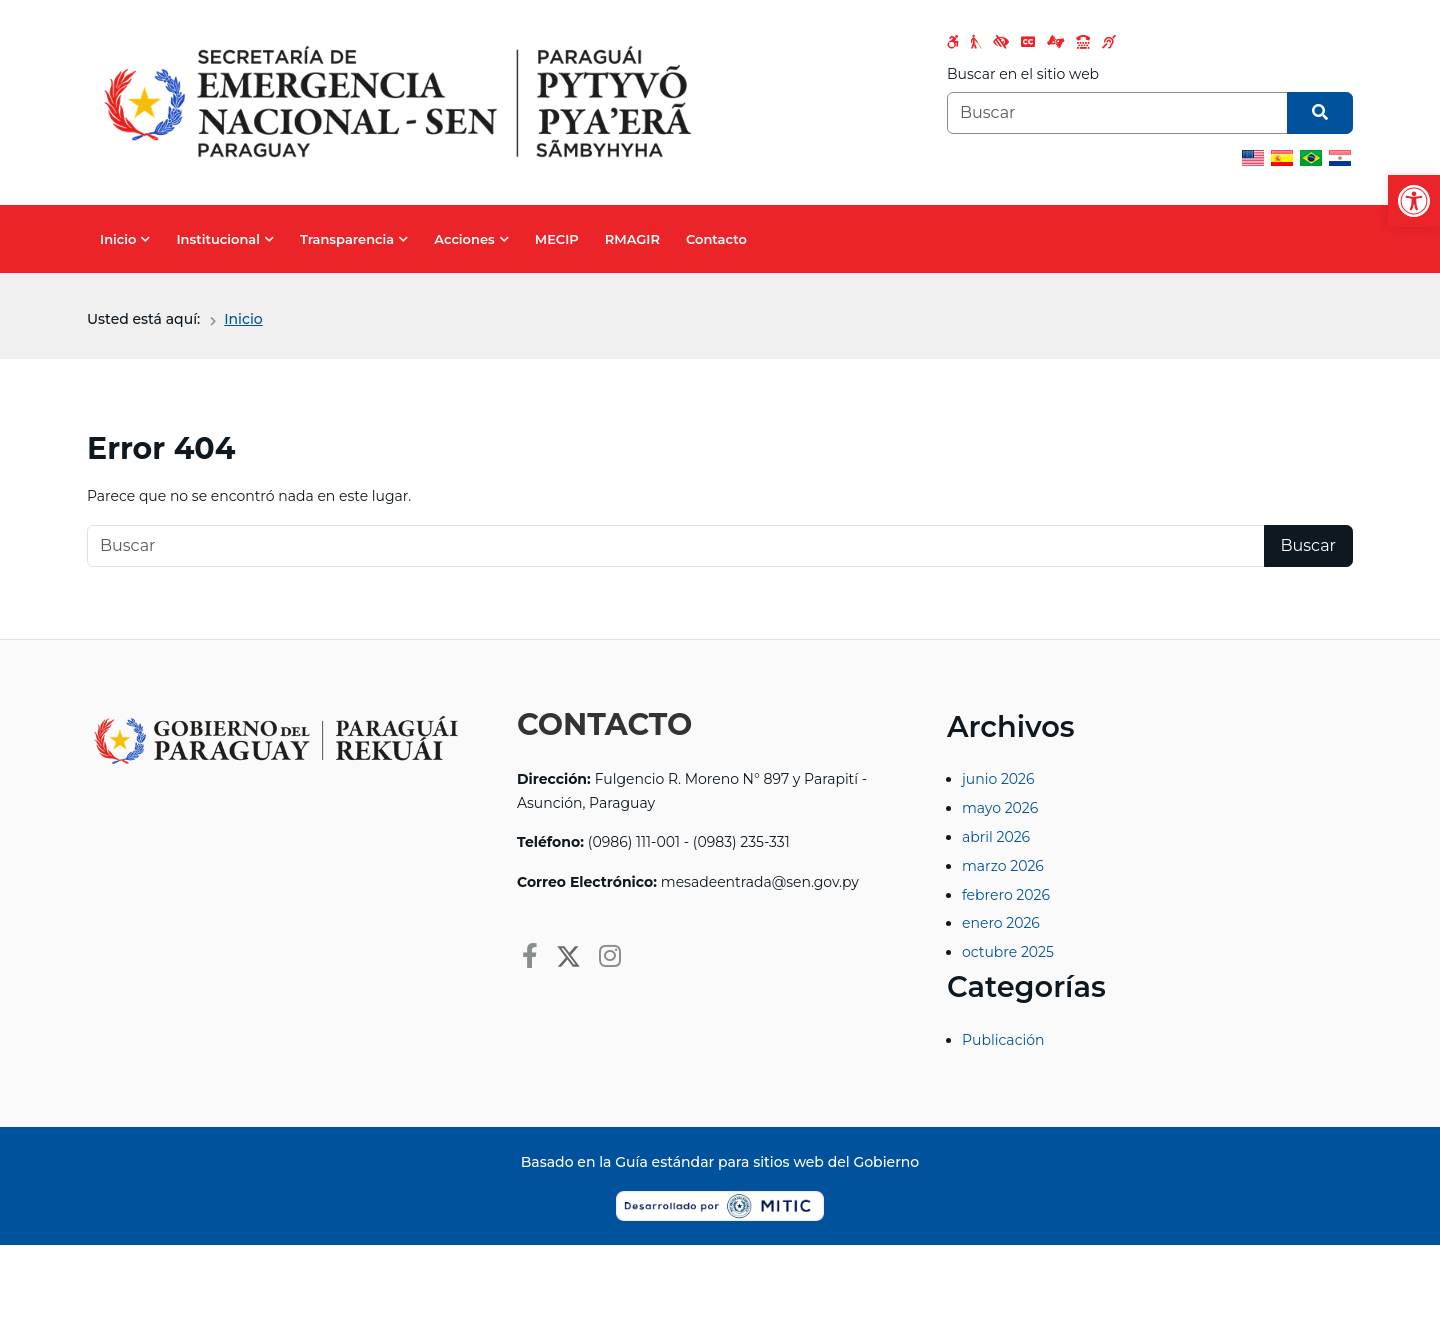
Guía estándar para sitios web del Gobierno (767, 1162)
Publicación (1003, 1040)
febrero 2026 (1006, 895)
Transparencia (347, 239)
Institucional (218, 239)
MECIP (557, 239)
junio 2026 (998, 779)
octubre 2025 (1008, 952)
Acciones (464, 239)
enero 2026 (1001, 923)
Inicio (118, 239)
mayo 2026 (1000, 808)
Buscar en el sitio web (1023, 74)
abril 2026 (996, 837)
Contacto (716, 239)
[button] (1414, 201)
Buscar (1309, 545)
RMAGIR (632, 239)
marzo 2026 (1003, 866)
